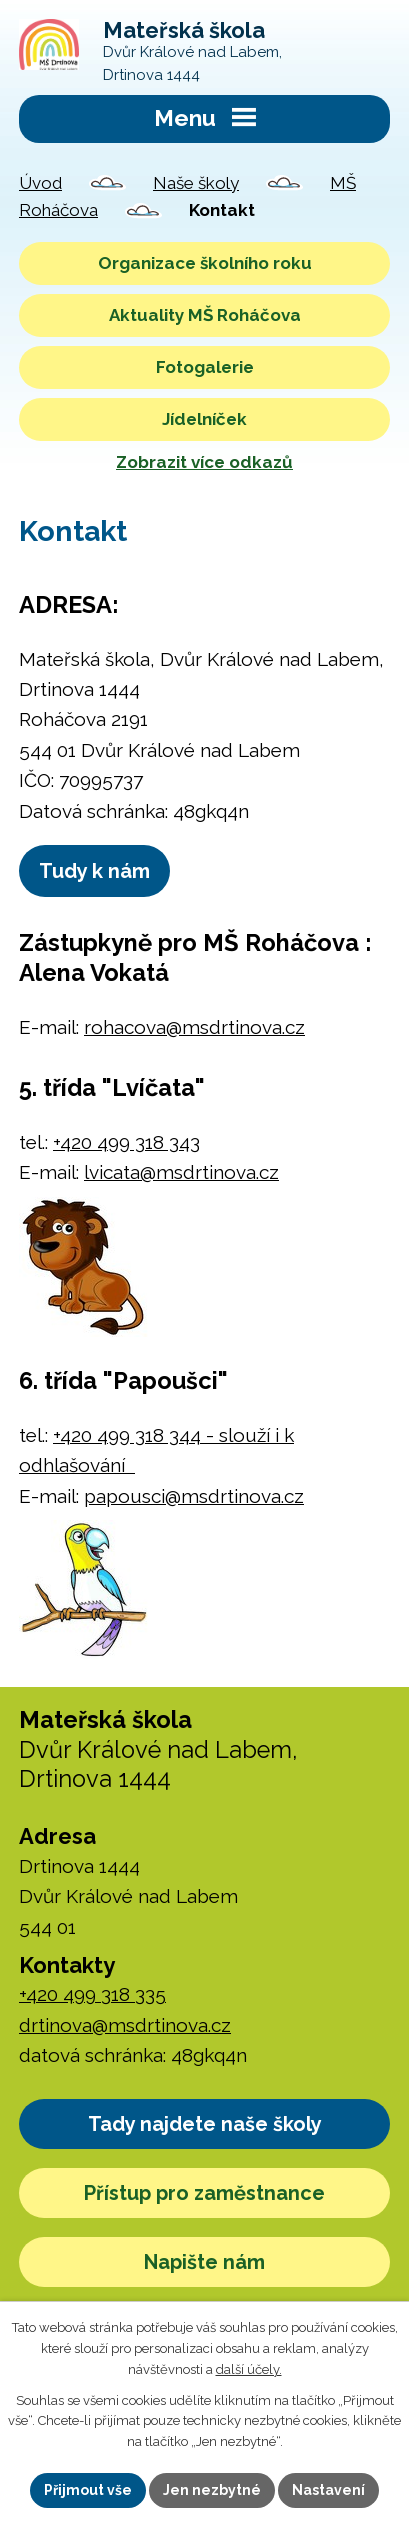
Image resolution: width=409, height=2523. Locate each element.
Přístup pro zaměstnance (204, 2193)
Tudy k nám (94, 871)
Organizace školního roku (205, 263)
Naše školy (196, 183)
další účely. (249, 2369)
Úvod (40, 183)
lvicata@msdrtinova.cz (181, 1172)
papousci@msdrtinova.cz (194, 1496)
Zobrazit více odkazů (204, 462)
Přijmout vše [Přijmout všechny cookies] (88, 2490)
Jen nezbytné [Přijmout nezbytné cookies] (212, 2490)
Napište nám (204, 2262)
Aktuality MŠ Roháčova (205, 315)
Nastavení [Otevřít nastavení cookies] (328, 2490)
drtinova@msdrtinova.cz (125, 2025)
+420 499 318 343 (126, 1142)
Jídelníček (204, 419)
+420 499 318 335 (92, 1994)
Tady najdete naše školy (205, 2124)
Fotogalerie (205, 367)
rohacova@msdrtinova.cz (194, 1027)
